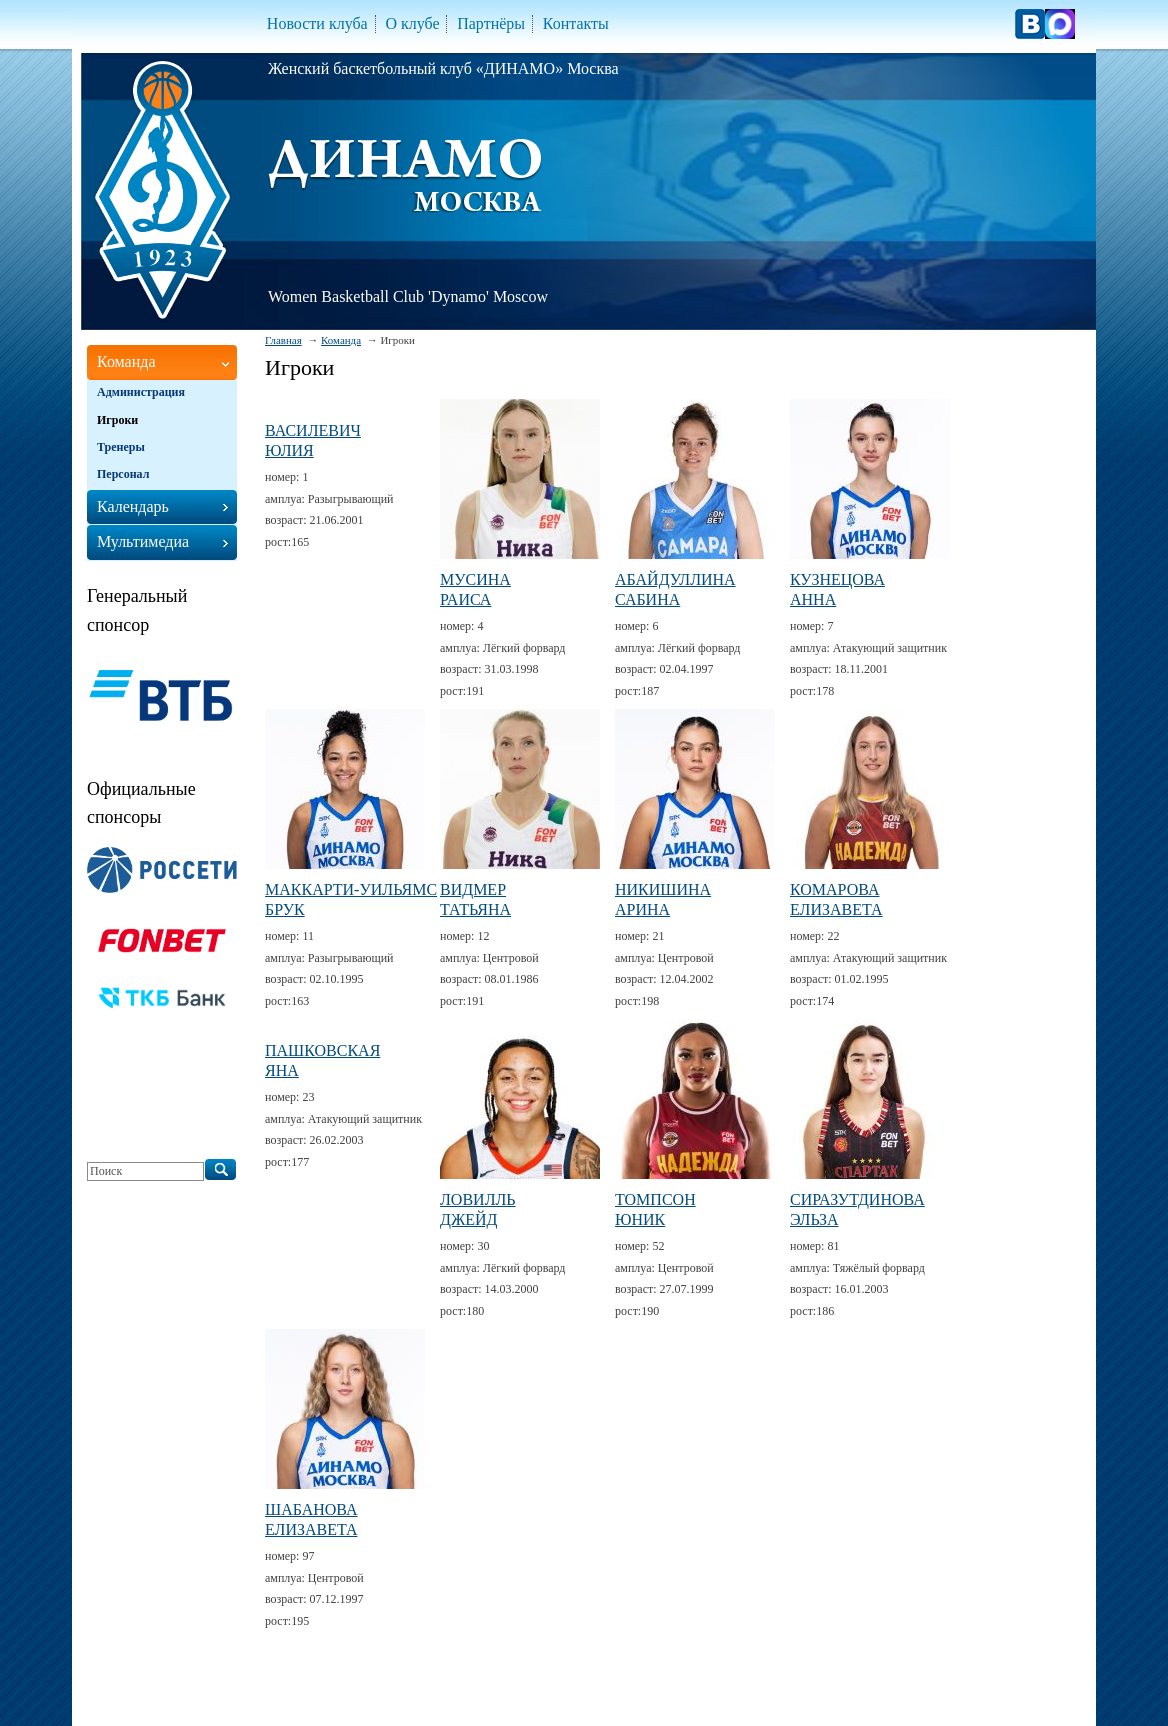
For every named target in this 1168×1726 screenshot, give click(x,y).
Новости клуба (317, 23)
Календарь (133, 506)
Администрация (141, 392)
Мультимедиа (143, 541)
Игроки (117, 420)
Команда (341, 340)
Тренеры (121, 447)
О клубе (412, 23)
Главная (283, 340)
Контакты (576, 23)
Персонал (123, 474)
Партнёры (491, 23)
